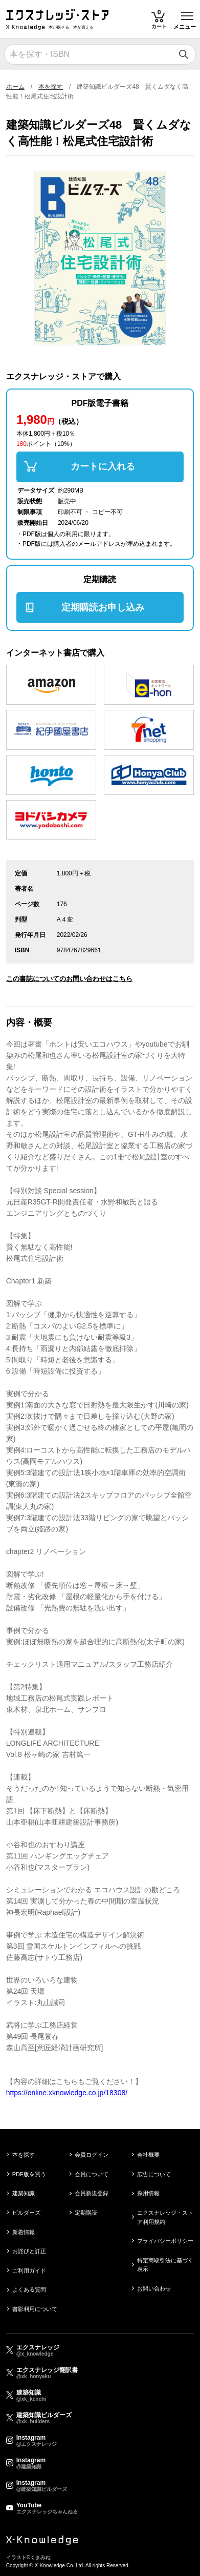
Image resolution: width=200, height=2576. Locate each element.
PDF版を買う (29, 2174)
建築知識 (23, 2193)
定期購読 (86, 2213)
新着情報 (23, 2232)
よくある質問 (29, 2289)
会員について (91, 2174)
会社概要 (148, 2155)
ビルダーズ (26, 2213)
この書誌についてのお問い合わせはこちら (69, 979)
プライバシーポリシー (165, 2241)
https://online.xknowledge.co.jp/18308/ (66, 2093)
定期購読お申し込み (102, 607)
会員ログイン (91, 2155)
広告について (154, 2174)
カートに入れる (103, 466)
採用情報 (148, 2193)
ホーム (15, 86)
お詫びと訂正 (29, 2251)
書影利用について (34, 2309)
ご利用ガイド (29, 2270)
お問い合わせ (154, 2288)
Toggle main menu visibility (188, 12)
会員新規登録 (91, 2193)
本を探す (50, 86)
